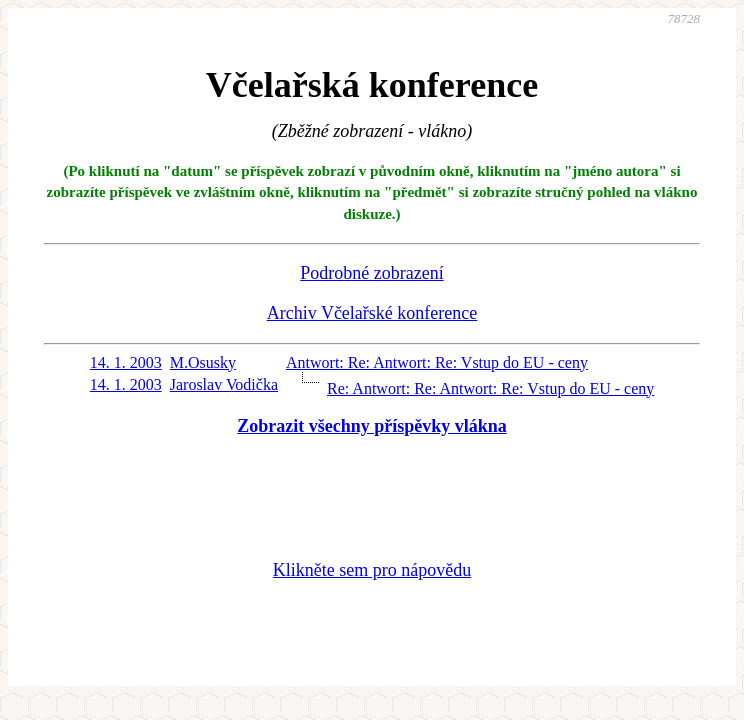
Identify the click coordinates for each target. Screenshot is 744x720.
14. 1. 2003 (126, 362)
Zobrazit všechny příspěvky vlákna (372, 426)
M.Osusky (203, 362)
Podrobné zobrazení (371, 273)
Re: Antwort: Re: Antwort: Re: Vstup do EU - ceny (490, 388)
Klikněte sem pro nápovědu (372, 570)
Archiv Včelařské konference (372, 313)
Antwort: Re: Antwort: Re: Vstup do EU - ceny (437, 362)
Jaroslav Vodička (224, 384)
